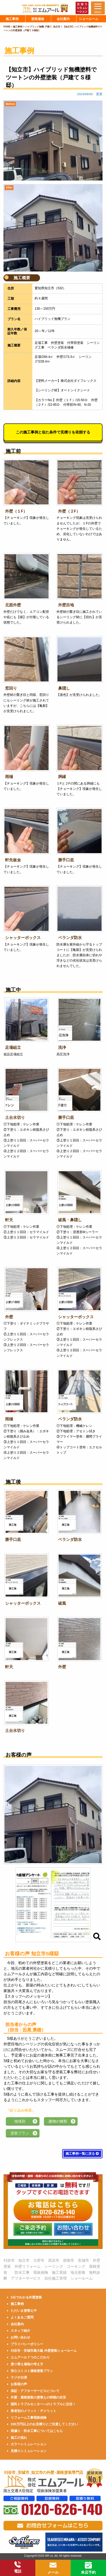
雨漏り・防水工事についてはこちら (37, 2431)
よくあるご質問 (22, 2317)
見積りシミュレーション (28, 2451)
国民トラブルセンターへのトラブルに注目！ (43, 2404)
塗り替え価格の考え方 (27, 2364)
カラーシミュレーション (28, 2444)
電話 (17, 2567)
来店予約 (88, 2568)
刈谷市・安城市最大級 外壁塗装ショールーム (44, 2350)
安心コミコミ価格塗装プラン (32, 2371)
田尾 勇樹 (32, 2029)
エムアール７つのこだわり (30, 2357)
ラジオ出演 (19, 2377)
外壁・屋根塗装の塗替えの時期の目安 (38, 2397)
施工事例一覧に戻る (82, 2153)
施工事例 (17, 2304)
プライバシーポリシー (27, 2344)
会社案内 (17, 2324)
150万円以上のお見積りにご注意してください (44, 2424)
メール (53, 2568)
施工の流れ (19, 2437)
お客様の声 (19, 2384)
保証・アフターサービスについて (35, 2391)
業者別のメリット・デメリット (33, 2411)
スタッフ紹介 (20, 2330)
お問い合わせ (20, 2337)
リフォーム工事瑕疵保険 (28, 2417)
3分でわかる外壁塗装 (26, 2297)
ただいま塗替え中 (24, 2310)
